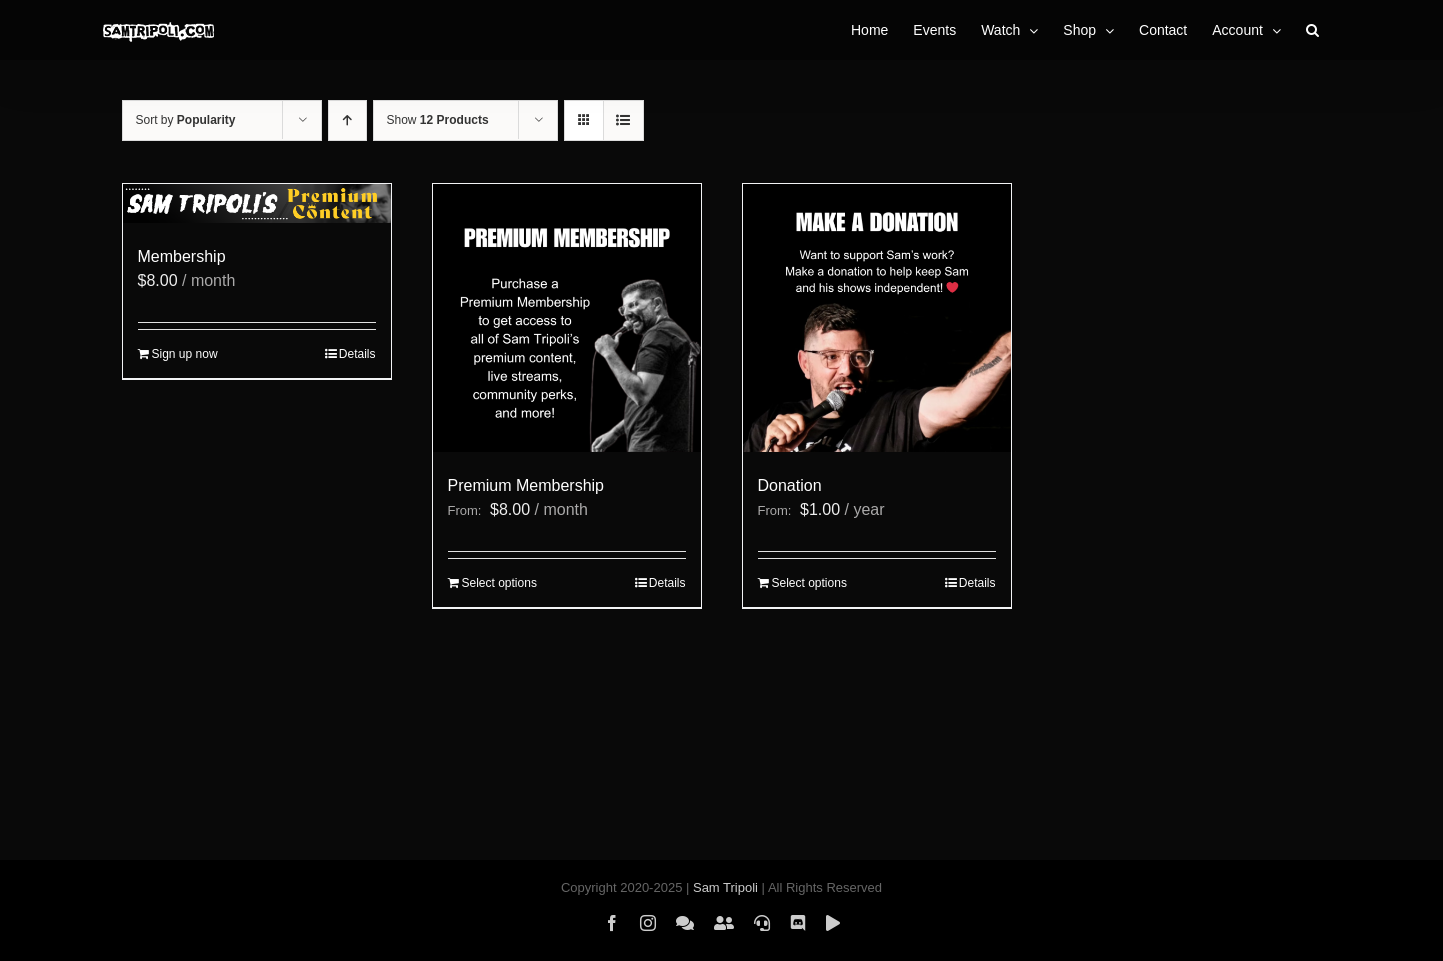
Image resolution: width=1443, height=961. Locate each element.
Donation (790, 485)
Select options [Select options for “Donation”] (809, 583)
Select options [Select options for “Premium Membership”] (499, 583)
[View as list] (623, 120)
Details (357, 354)
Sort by (186, 120)
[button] (1312, 30)
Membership (182, 256)
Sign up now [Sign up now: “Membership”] (185, 354)
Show (438, 120)
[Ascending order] (347, 120)
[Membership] (257, 203)
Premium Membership (526, 485)
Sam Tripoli (725, 887)
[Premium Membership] (567, 318)
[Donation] (877, 318)
